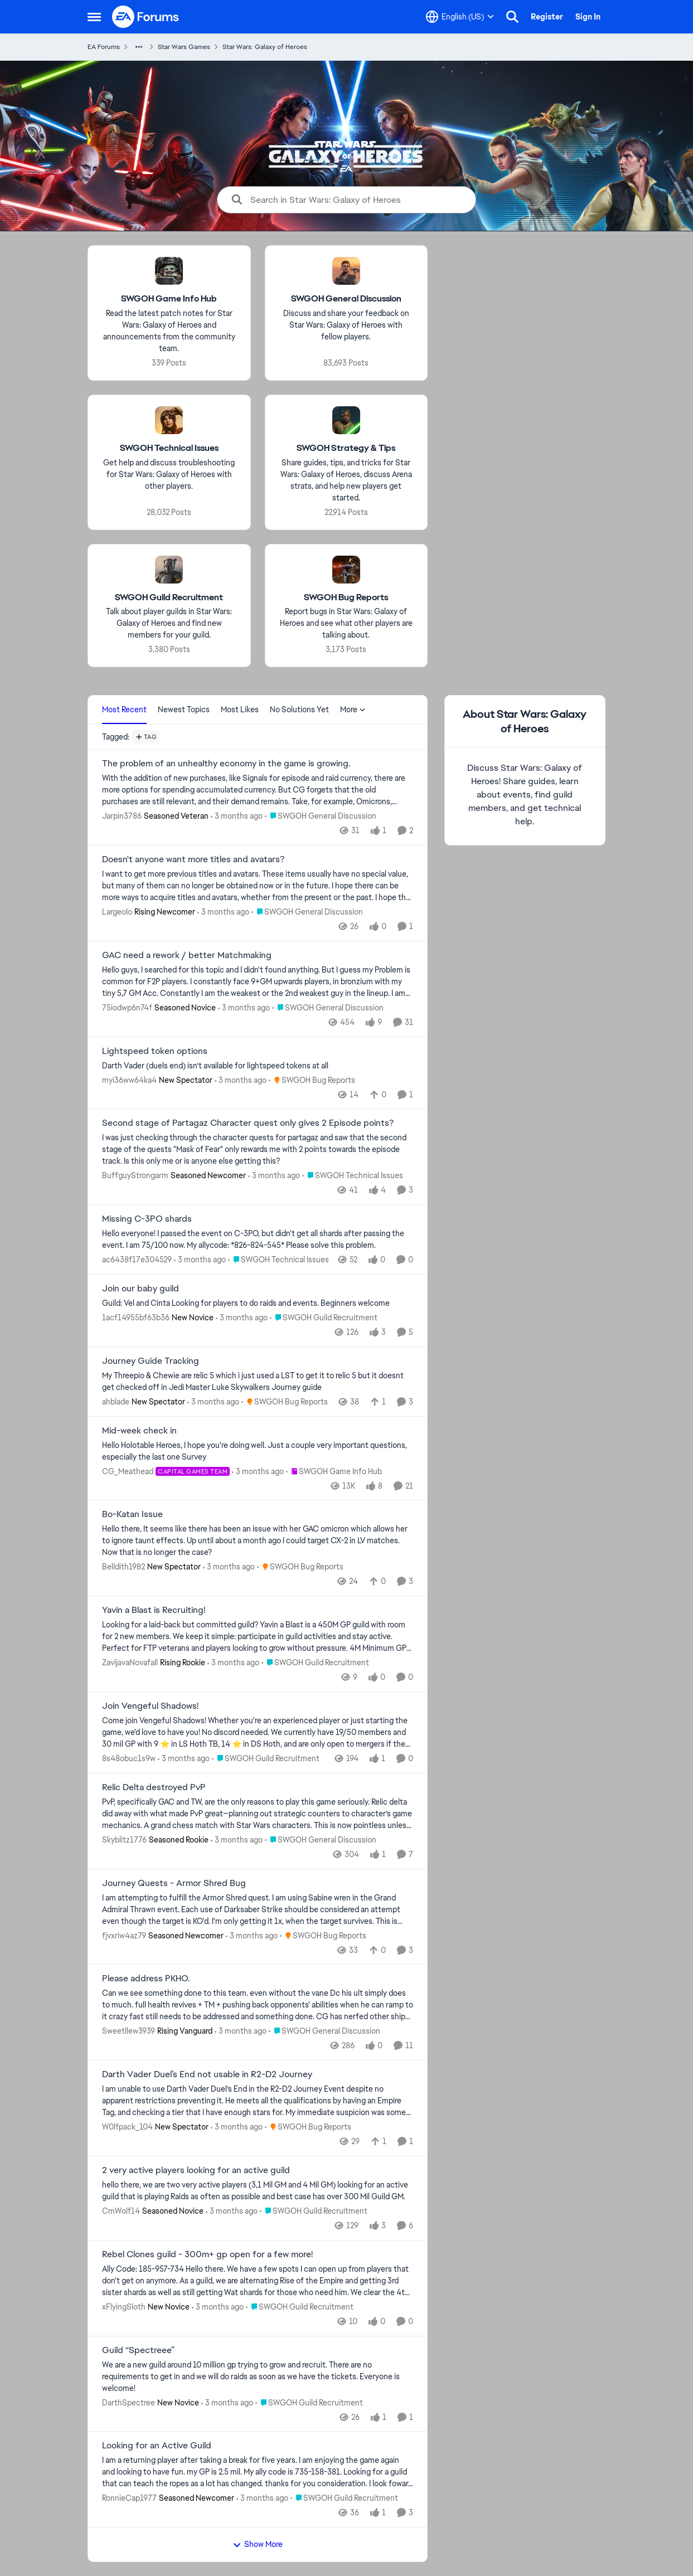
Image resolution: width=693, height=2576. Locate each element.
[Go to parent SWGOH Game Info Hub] (334, 1471)
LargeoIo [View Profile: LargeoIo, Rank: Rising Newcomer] (117, 912)
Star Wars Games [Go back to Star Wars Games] (184, 46)
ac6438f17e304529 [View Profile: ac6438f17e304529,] (137, 1260)
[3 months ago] (237, 816)
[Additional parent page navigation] (139, 47)
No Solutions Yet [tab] (299, 709)
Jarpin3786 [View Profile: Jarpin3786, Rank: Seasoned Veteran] (122, 816)
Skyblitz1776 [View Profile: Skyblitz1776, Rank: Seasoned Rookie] (124, 1840)
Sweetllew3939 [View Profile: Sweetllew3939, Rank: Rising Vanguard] (128, 2031)
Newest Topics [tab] (184, 709)
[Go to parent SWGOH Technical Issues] (352, 1176)
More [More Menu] (353, 709)
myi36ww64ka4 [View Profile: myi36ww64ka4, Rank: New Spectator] (129, 1080)
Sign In (587, 17)
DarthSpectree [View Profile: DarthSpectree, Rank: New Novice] (128, 2402)
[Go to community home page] (146, 17)
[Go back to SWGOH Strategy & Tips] (346, 448)
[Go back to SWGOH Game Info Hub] (169, 299)
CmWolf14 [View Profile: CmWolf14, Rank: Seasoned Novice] (121, 2211)
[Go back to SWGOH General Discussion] (345, 299)
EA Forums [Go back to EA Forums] (104, 46)
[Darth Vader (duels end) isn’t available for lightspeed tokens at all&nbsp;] (257, 1065)
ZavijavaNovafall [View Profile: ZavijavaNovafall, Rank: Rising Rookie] (130, 1663)
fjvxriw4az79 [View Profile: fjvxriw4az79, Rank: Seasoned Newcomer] (124, 1935)
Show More (257, 2544)
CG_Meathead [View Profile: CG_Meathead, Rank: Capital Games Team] (127, 1471)
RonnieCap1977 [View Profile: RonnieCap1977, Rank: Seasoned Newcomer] (129, 2498)
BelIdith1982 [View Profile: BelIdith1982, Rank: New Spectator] (123, 1567)
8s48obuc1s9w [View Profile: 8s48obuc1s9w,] (129, 1758)
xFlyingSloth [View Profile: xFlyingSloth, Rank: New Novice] (124, 2307)
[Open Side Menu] (94, 16)
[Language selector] (460, 17)
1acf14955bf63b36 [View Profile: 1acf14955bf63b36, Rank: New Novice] (135, 1318)
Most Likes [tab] (240, 709)
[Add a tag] (146, 736)
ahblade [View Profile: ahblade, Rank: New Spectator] (115, 1402)
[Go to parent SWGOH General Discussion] (320, 816)
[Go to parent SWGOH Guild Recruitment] (323, 1318)
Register (547, 17)
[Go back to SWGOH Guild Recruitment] (169, 597)
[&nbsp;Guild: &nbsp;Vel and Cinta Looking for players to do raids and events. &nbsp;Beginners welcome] (257, 1303)
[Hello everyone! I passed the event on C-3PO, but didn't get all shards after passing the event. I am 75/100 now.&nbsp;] (257, 1239)
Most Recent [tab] (124, 709)
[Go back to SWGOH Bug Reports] (346, 597)
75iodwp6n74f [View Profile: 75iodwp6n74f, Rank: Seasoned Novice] (127, 1008)
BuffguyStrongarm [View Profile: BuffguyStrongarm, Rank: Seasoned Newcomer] (135, 1175)
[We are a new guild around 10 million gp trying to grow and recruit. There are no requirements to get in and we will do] (257, 2376)
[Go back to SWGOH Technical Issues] (168, 448)
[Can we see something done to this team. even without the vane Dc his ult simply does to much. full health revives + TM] (257, 2005)
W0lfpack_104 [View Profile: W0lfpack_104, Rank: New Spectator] (127, 2127)
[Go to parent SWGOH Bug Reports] (312, 1080)
